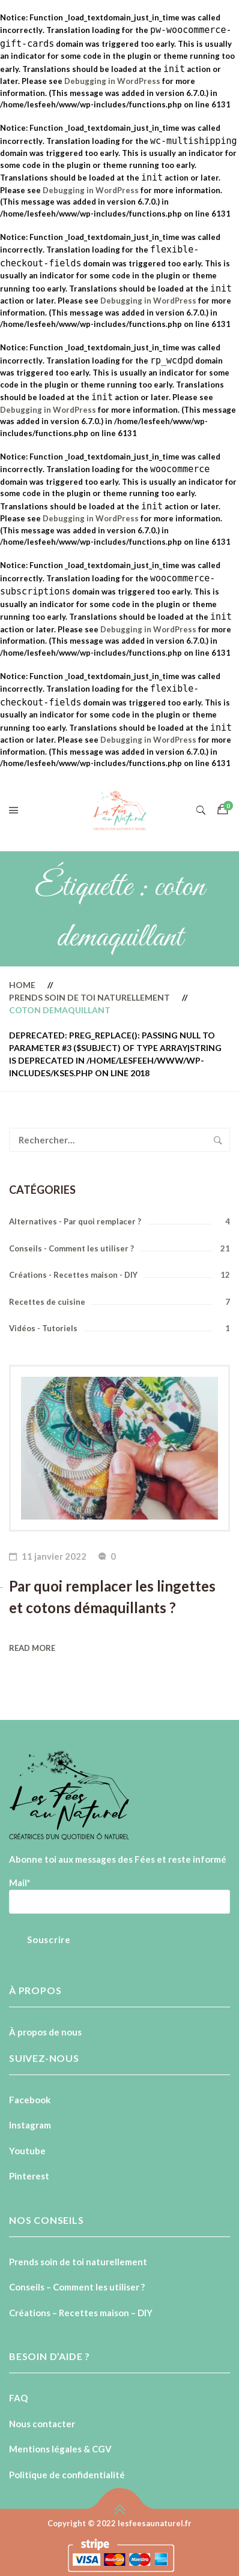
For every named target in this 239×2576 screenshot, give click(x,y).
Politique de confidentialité (67, 2474)
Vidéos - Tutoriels (43, 1328)
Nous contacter (42, 2423)
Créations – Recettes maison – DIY (81, 2312)
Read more (32, 1648)
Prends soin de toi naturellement (89, 997)
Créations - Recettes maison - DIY (73, 1275)
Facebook (29, 2099)
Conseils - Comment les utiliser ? (71, 1248)
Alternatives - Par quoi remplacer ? (75, 1221)
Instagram (30, 2124)
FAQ (18, 2397)
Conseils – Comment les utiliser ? (77, 2286)
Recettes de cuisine (47, 1302)
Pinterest (29, 2175)
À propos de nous (45, 2031)
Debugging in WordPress (112, 81)
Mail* (20, 1882)
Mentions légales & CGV (60, 2448)
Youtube (27, 2150)
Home (22, 985)
